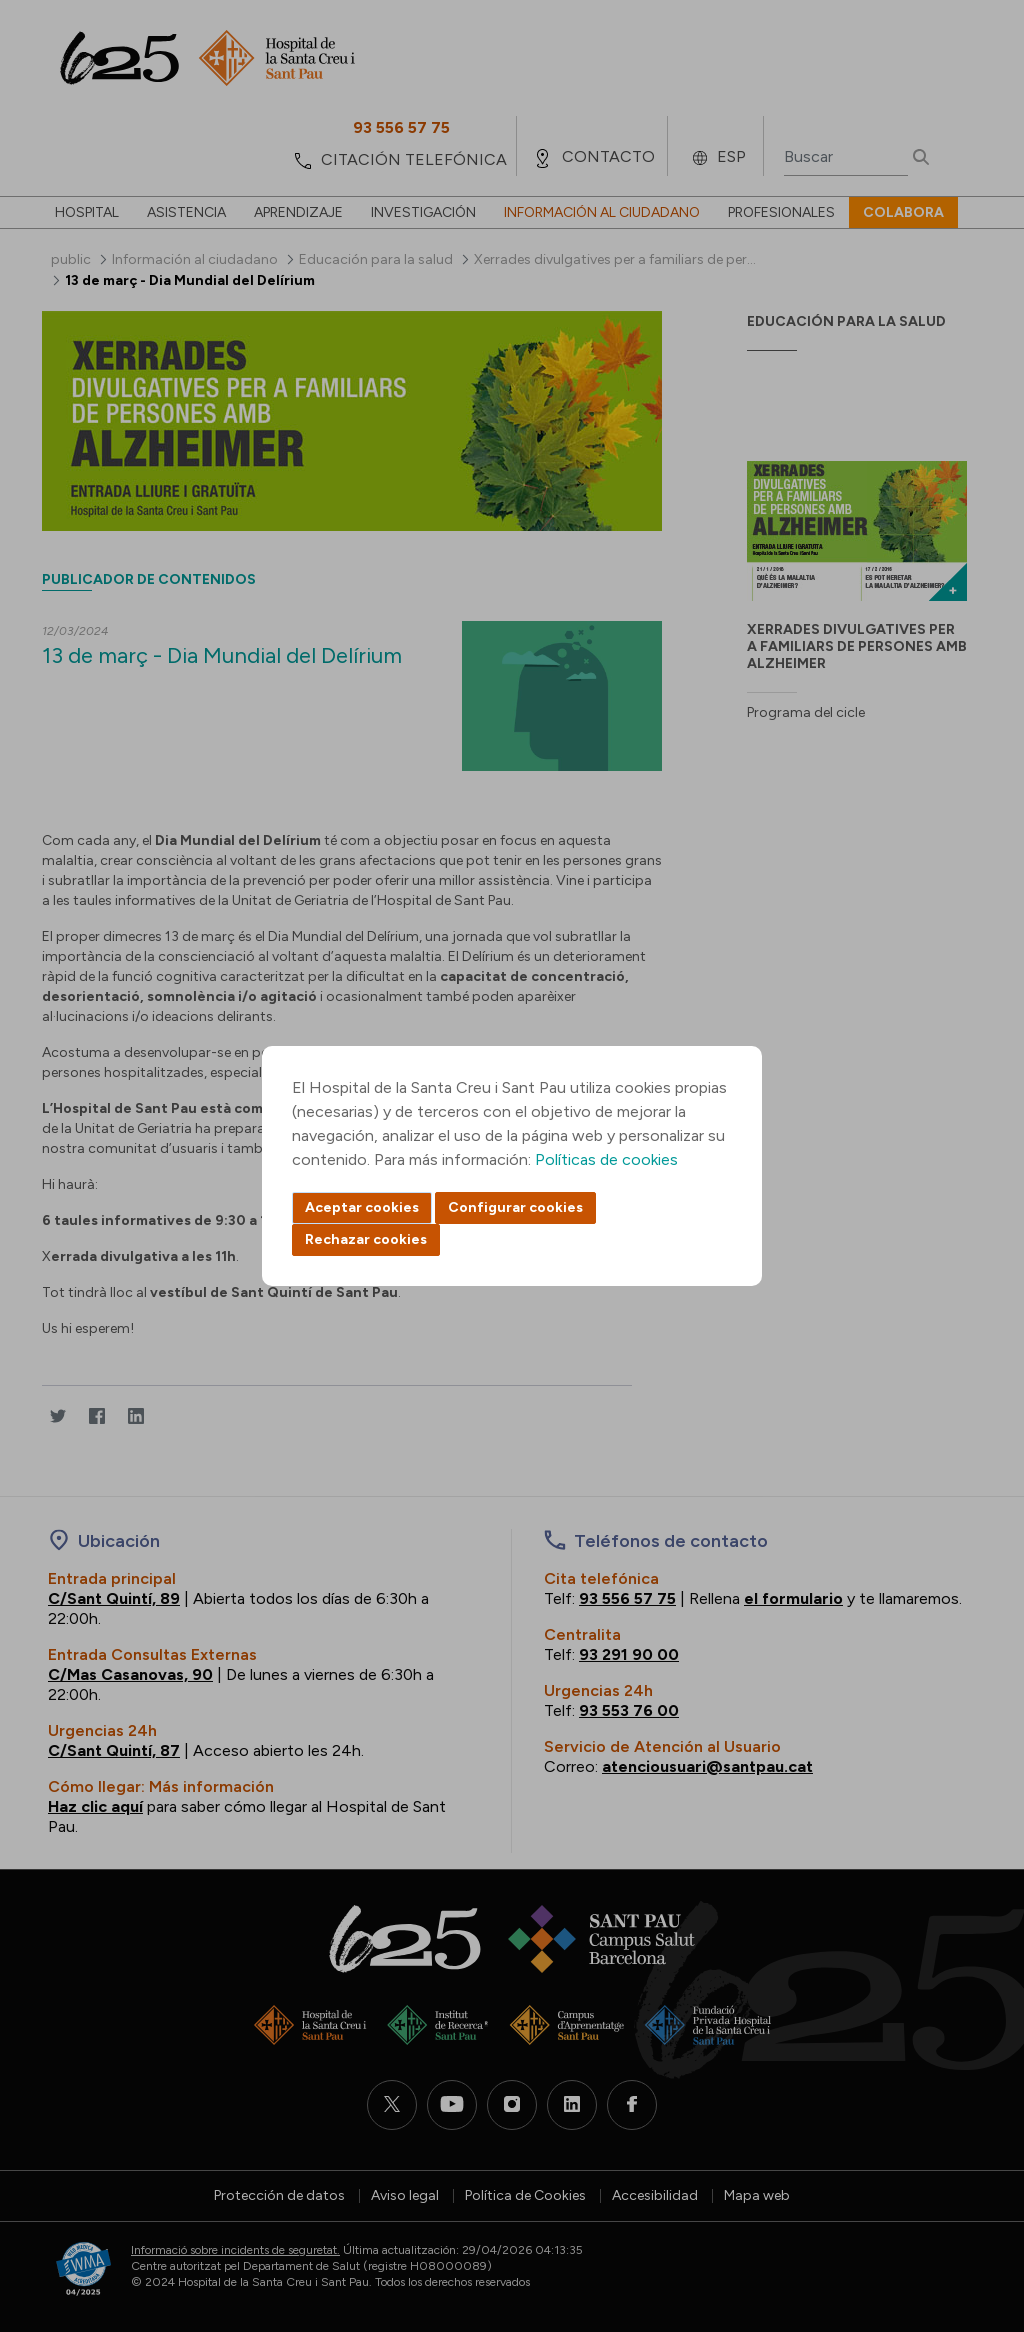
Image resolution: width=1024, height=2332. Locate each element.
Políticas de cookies (606, 1159)
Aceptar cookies (362, 1207)
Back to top (974, 2207)
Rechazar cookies (366, 1239)
